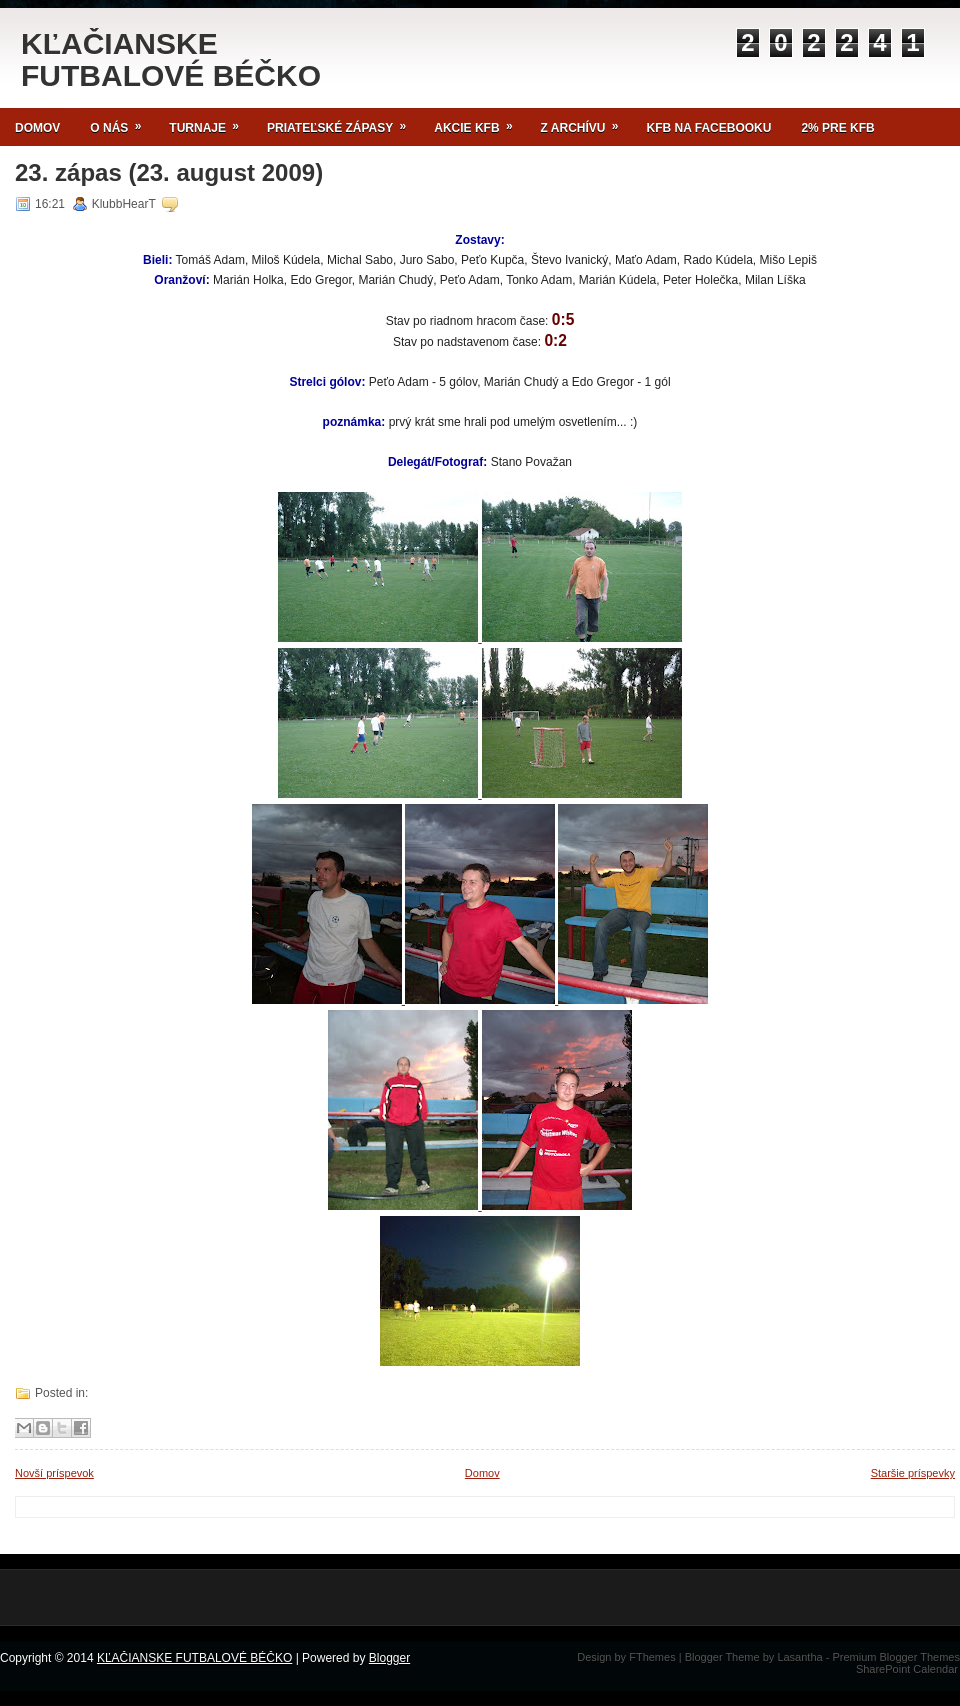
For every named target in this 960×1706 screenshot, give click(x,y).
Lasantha (799, 1657)
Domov (37, 128)
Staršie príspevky (913, 1473)
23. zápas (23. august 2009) (169, 173)
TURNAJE (210, 121)
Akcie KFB (479, 121)
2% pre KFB (837, 128)
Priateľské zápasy (343, 121)
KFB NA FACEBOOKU (709, 128)
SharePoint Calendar (907, 1669)
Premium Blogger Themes (896, 1657)
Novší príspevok (54, 1473)
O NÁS (122, 121)
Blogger (389, 1658)
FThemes (652, 1657)
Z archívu (586, 121)
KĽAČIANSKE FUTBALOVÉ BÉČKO (171, 59)
